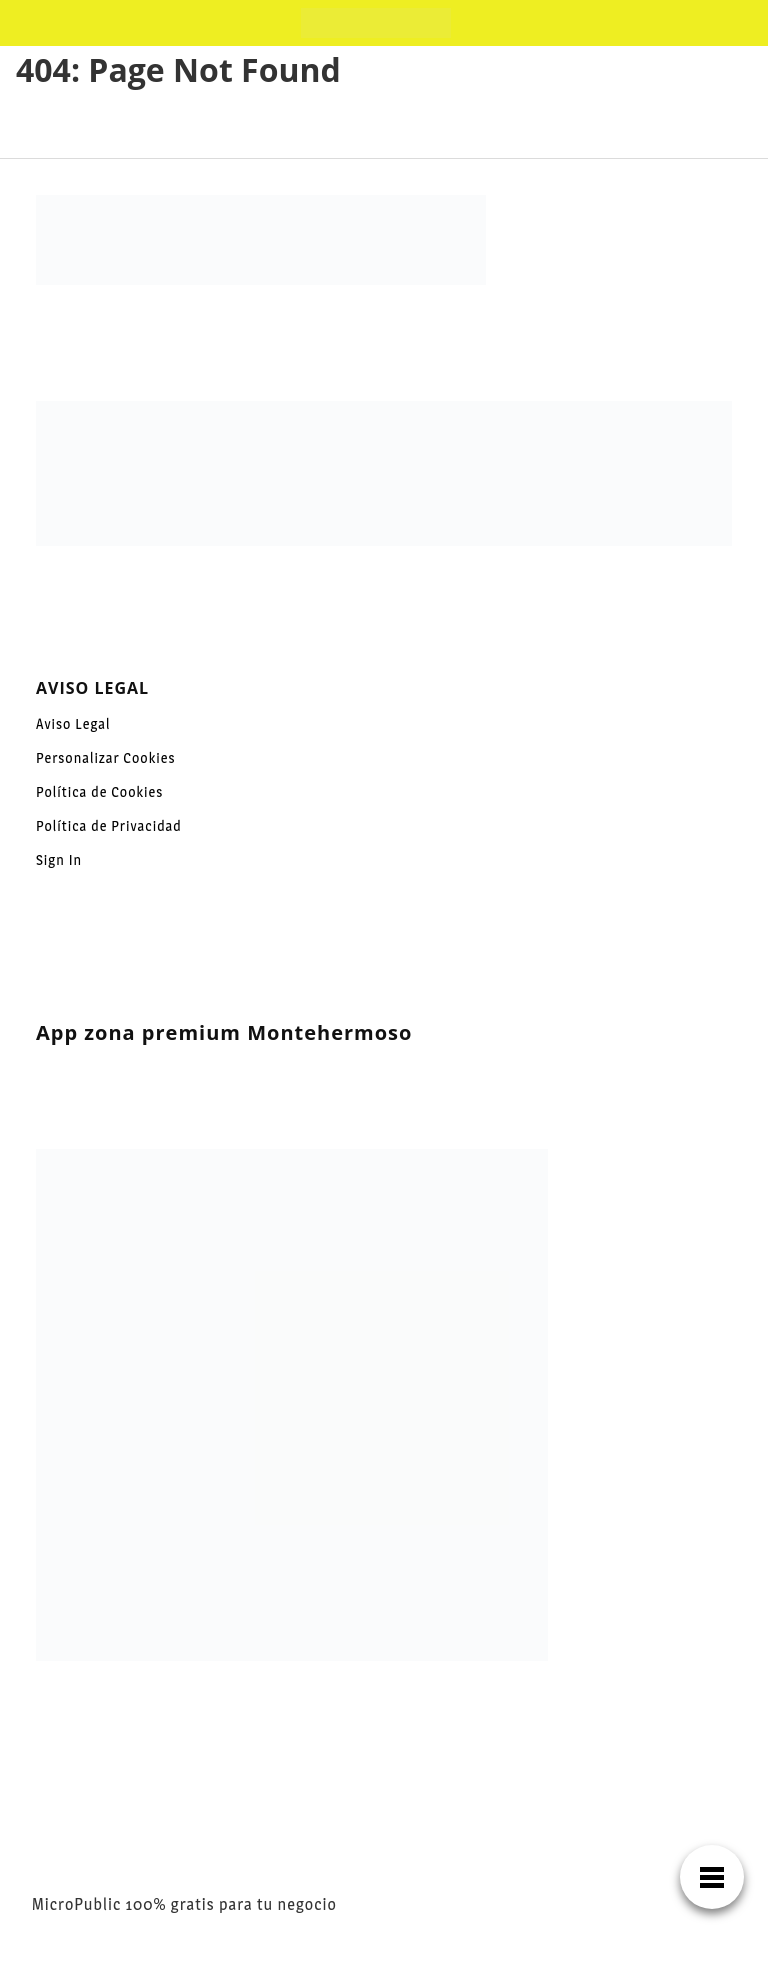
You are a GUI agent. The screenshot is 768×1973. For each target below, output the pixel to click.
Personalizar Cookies (105, 757)
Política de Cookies (99, 791)
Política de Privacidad (109, 825)
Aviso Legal (73, 723)
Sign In (59, 859)
